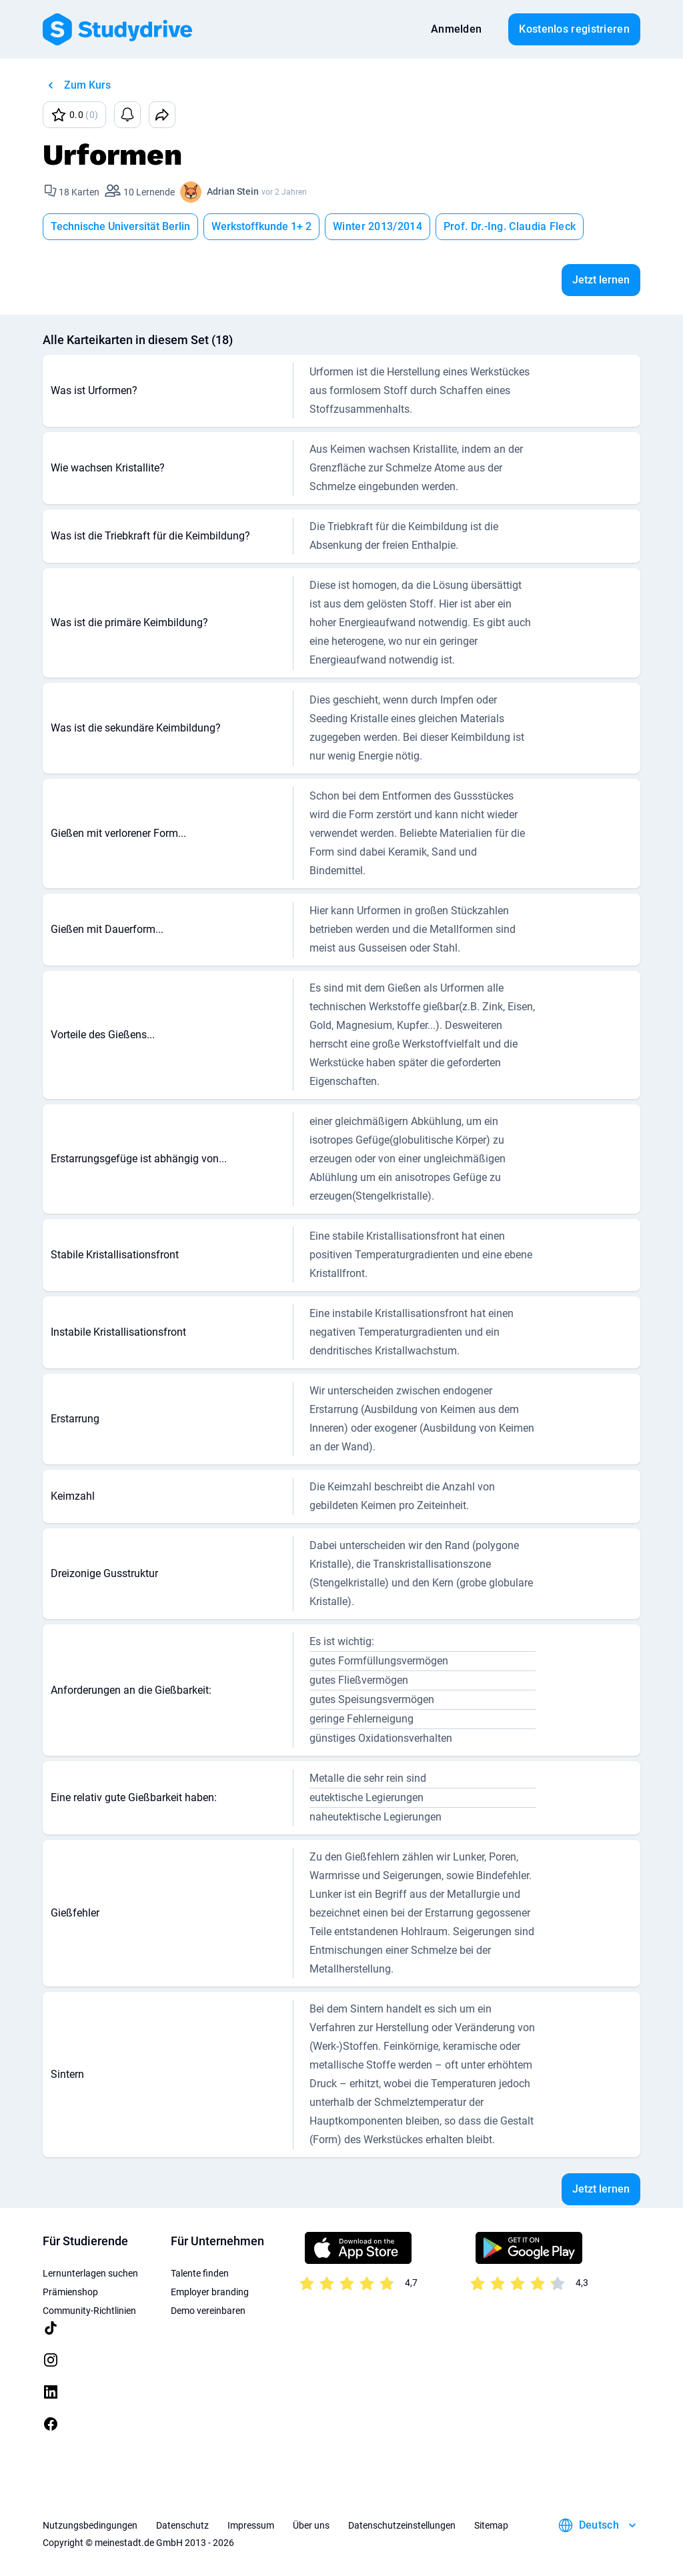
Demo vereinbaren (208, 2310)
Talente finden (200, 2273)
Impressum (250, 2525)
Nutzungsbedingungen (90, 2525)
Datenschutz (182, 2525)
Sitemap (491, 2525)
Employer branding (210, 2292)
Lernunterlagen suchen (90, 2273)
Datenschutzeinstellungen (402, 2525)
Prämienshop (70, 2292)
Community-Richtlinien (89, 2310)
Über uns (311, 2525)
